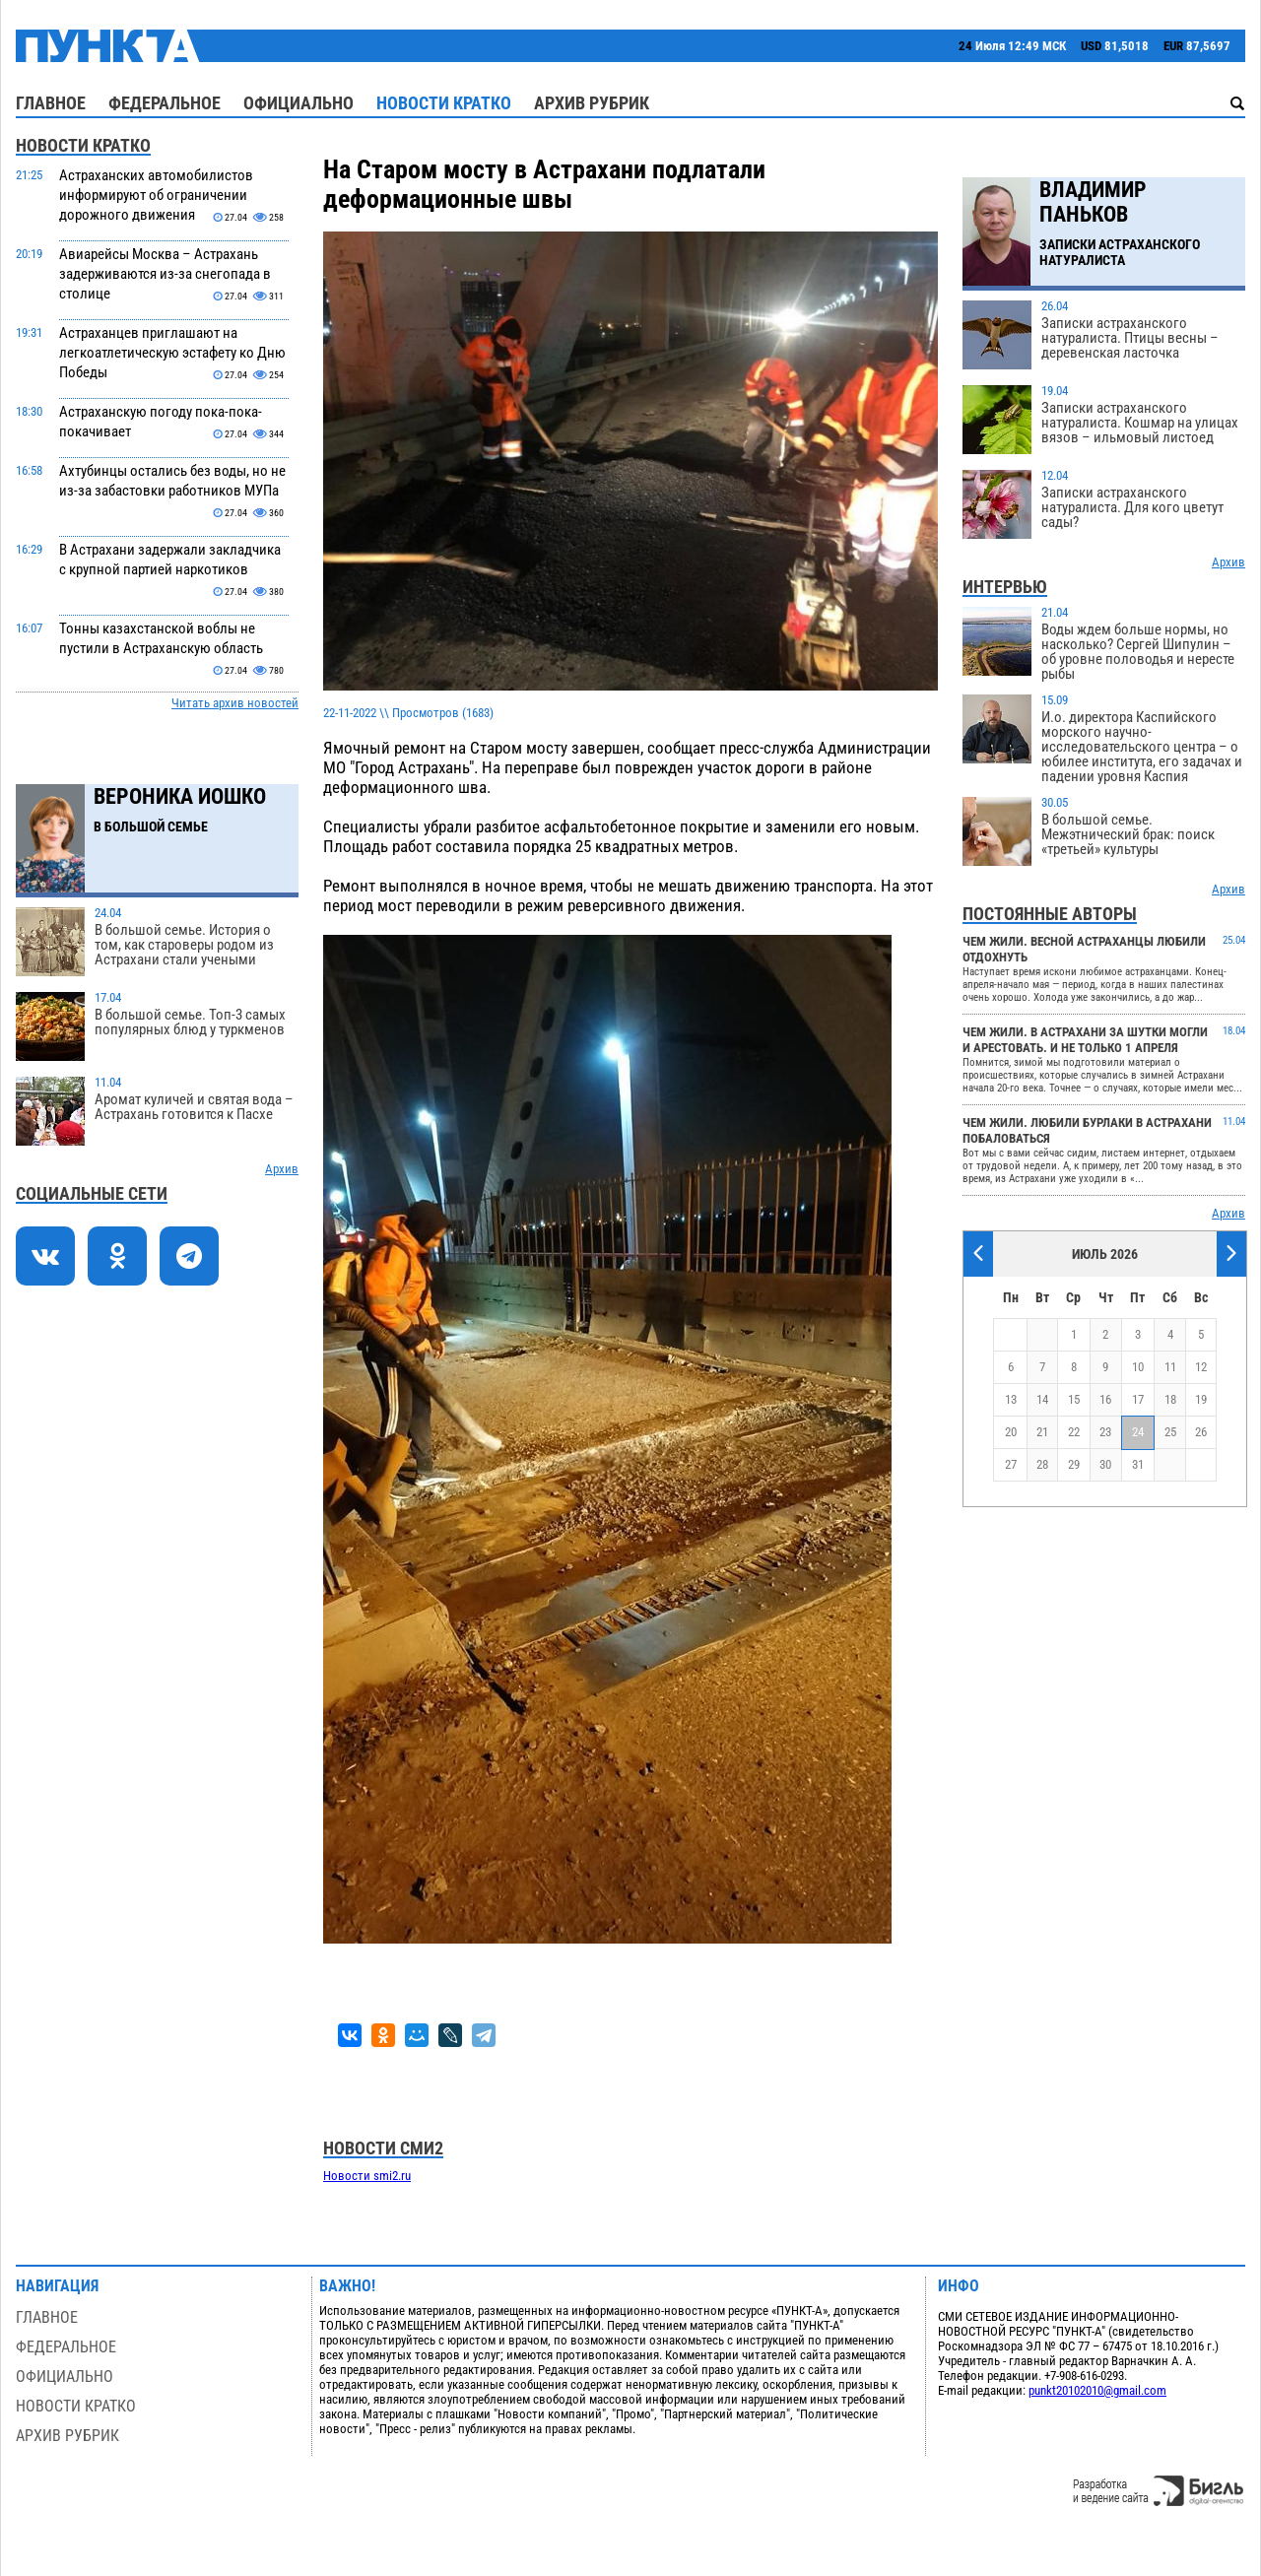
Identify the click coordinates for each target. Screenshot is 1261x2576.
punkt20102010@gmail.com (1097, 2390)
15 (1074, 1399)
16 (1105, 1399)
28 (1042, 1464)
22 (1074, 1431)
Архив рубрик (591, 103)
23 (1105, 1431)
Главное (51, 103)
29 (1074, 1464)
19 (1201, 1399)
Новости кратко (443, 103)
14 (1042, 1399)
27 (1011, 1464)
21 (1042, 1431)
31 (1138, 1464)
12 (1201, 1366)
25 (1170, 1431)
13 (1011, 1399)
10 (1138, 1366)
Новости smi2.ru (367, 2175)
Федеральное (164, 103)
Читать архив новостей (235, 702)
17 (1138, 1399)
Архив (282, 1168)
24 (1138, 1431)
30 (1105, 1464)
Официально (298, 103)
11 (1170, 1366)
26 (1201, 1431)
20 (1011, 1431)
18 (1170, 1399)
